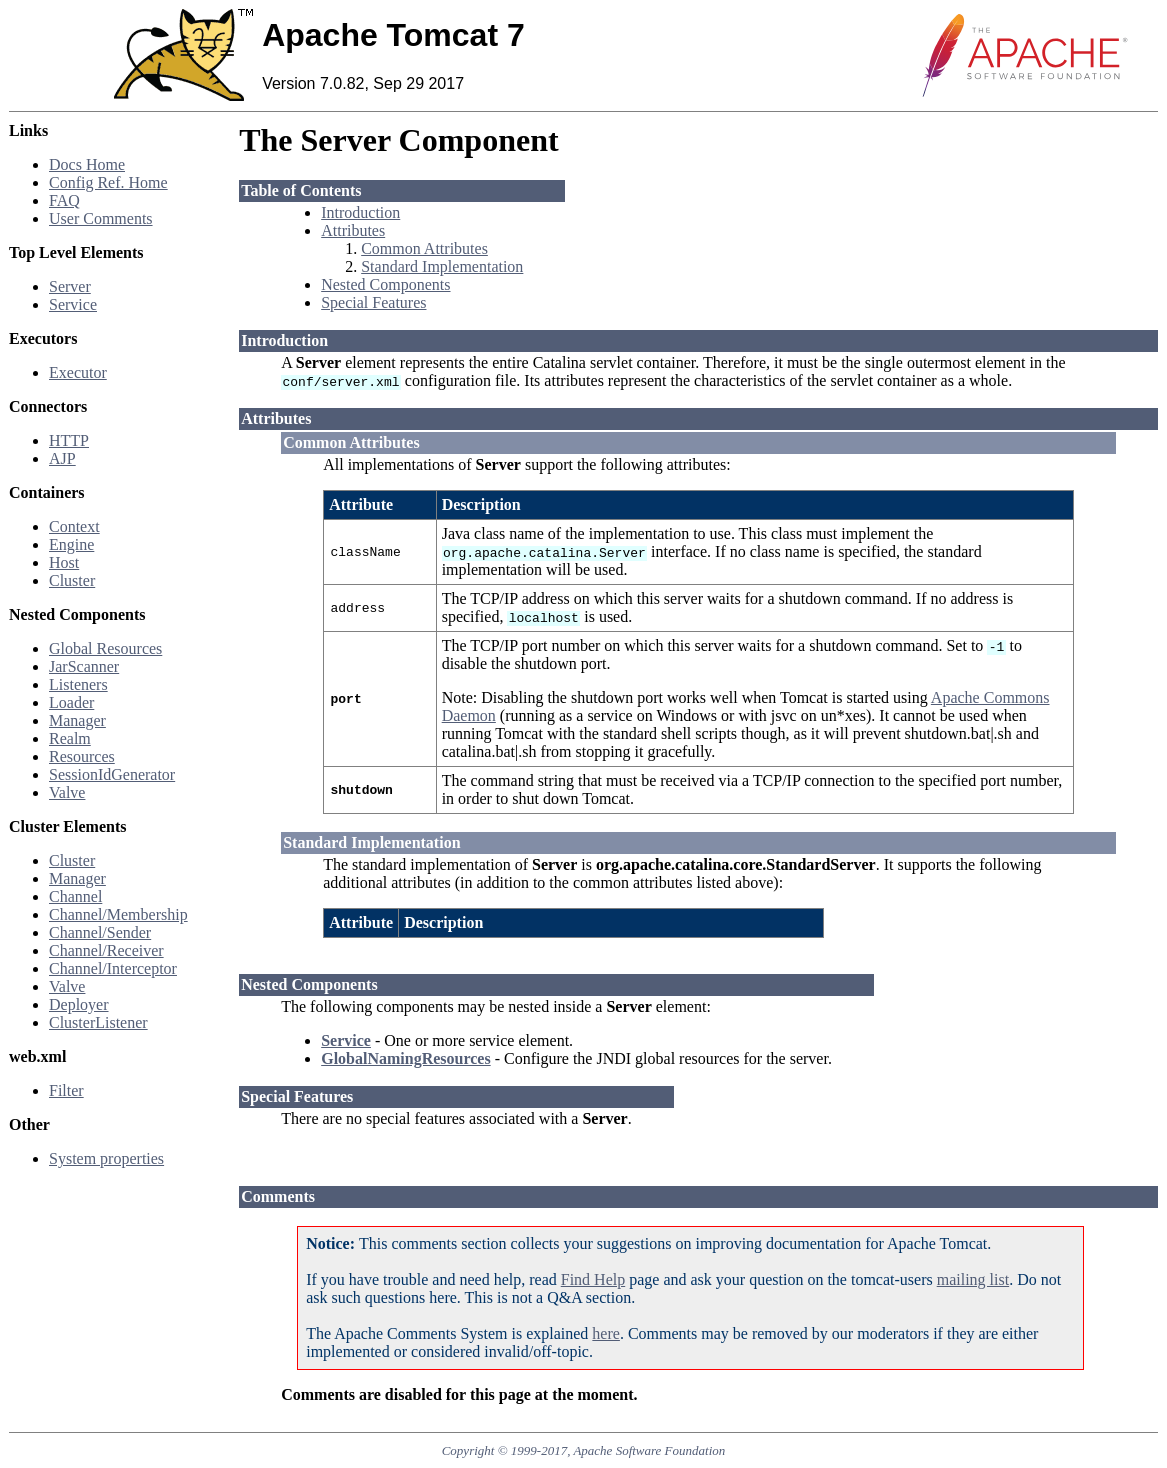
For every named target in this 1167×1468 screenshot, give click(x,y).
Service (73, 304)
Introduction (360, 212)
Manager (77, 720)
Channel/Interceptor (113, 968)
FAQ (64, 200)
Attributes (353, 230)
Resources (82, 756)
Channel (75, 896)
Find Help (593, 1279)
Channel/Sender (100, 932)
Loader (71, 702)
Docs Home (87, 164)
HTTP (69, 440)
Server (70, 286)
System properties (106, 1158)
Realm (70, 738)
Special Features (373, 302)
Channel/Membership (118, 914)
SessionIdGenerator (112, 774)
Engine (71, 544)
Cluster (72, 580)
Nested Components (385, 284)
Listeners (78, 684)
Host (64, 562)
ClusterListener (98, 1022)
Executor (78, 372)
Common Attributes (424, 248)
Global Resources (105, 648)
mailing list (973, 1279)
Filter (66, 1090)
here (606, 1333)
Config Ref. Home (108, 182)
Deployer (79, 1004)
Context (74, 526)
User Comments (101, 218)
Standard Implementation (442, 266)
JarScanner (84, 666)
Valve (67, 792)
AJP (62, 458)
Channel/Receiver (106, 950)
